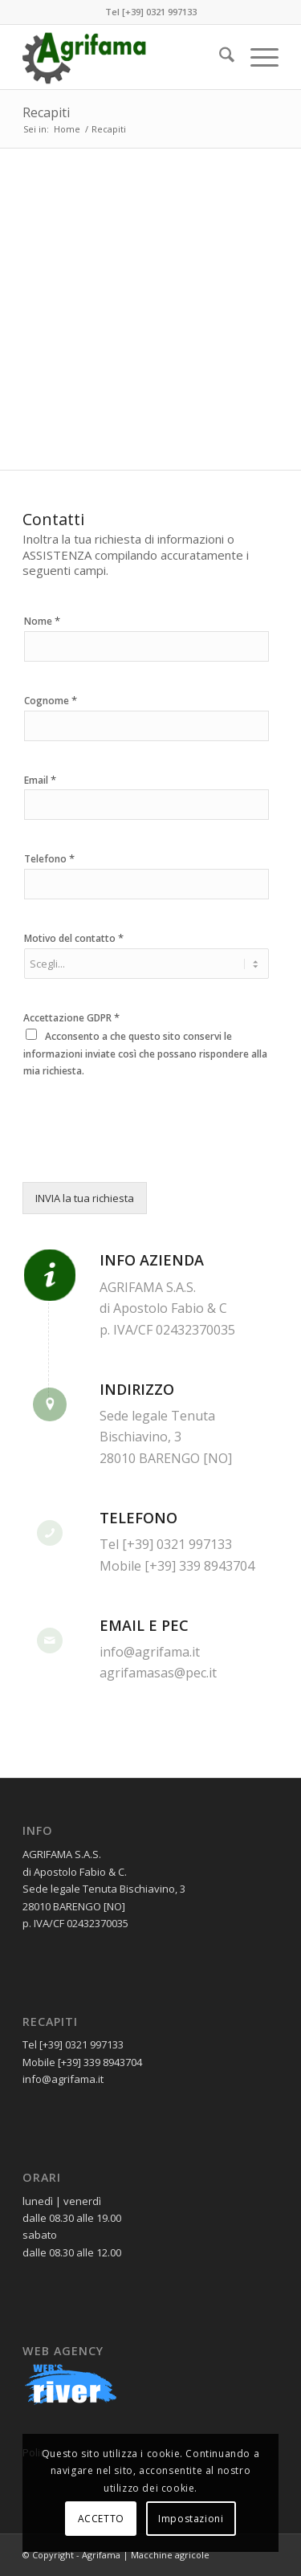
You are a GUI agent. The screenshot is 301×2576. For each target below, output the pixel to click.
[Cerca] (218, 57)
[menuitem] (218, 57)
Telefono (49, 859)
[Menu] (256, 57)
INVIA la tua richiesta (84, 1198)
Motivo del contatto (74, 938)
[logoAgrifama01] (124, 57)
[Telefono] (146, 884)
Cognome (50, 700)
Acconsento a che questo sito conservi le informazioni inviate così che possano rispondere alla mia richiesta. (145, 1053)
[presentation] (144, 1155)
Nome (42, 621)
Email (40, 780)
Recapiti (46, 112)
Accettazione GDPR (71, 1018)
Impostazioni (190, 2518)
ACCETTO (101, 2518)
